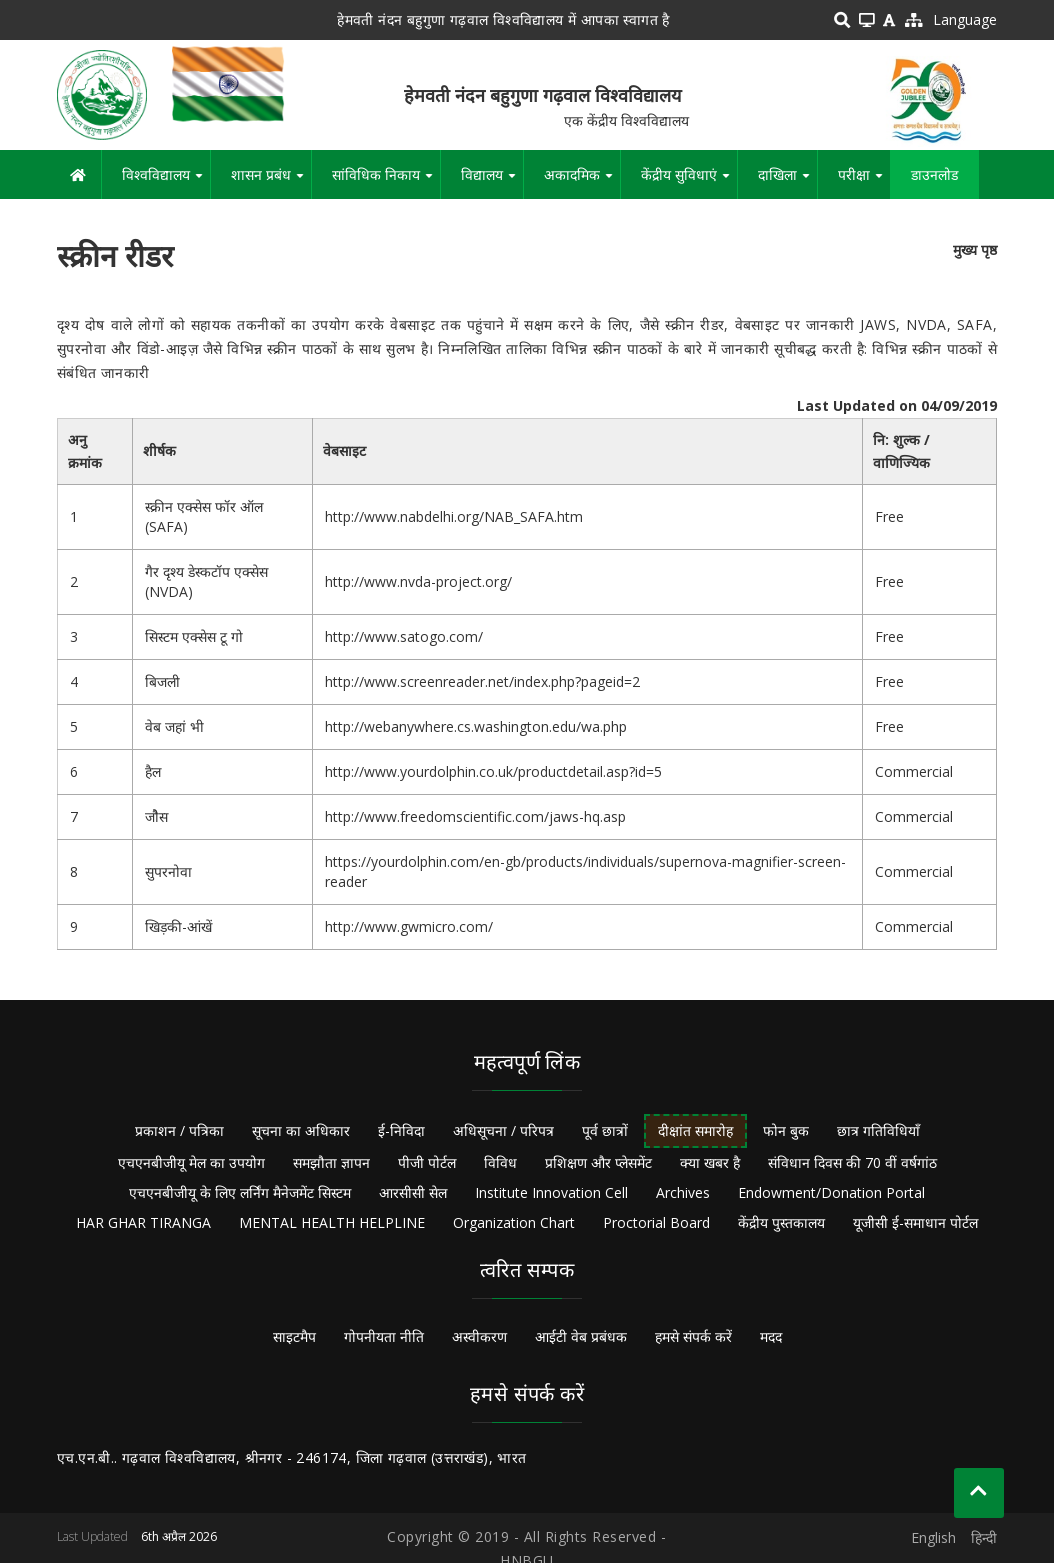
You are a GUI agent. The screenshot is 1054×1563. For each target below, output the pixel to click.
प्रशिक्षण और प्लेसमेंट (598, 1162)
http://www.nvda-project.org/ (418, 581)
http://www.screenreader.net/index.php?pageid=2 (482, 681)
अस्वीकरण (479, 1336)
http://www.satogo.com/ (404, 636)
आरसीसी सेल (413, 1192)
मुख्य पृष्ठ (975, 249)
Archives (683, 1192)
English (933, 1537)
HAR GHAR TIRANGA (143, 1222)
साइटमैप (294, 1336)
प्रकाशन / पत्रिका (179, 1130)
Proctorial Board (656, 1222)
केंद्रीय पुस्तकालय (781, 1222)
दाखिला (787, 182)
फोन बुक (786, 1130)
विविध (500, 1162)
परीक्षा (864, 182)
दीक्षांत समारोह (695, 1130)
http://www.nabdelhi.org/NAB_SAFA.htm (454, 516)
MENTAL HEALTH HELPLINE (332, 1222)
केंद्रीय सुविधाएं (689, 182)
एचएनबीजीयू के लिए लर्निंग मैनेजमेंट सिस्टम (240, 1192)
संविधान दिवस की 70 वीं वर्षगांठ (852, 1162)
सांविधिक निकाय (386, 182)
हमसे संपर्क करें (693, 1336)
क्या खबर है (710, 1162)
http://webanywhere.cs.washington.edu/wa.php (476, 726)
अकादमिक (582, 182)
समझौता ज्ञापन (331, 1162)
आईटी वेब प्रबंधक (581, 1336)
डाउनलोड (934, 174)
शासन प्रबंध (271, 182)
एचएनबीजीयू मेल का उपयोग (191, 1162)
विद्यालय (492, 182)
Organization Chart (514, 1222)
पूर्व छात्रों (605, 1130)
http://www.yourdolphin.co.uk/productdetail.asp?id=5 (493, 771)
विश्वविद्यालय (166, 182)
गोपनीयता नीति (384, 1336)
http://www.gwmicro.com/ (409, 926)
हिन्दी (984, 1537)
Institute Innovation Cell (551, 1192)
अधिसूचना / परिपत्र (503, 1130)
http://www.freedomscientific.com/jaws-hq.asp (475, 816)
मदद (771, 1336)
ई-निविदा (401, 1130)
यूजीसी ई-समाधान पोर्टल (915, 1222)
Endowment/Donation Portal (831, 1192)
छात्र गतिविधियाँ (878, 1130)
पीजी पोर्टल (427, 1162)
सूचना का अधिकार (301, 1130)
